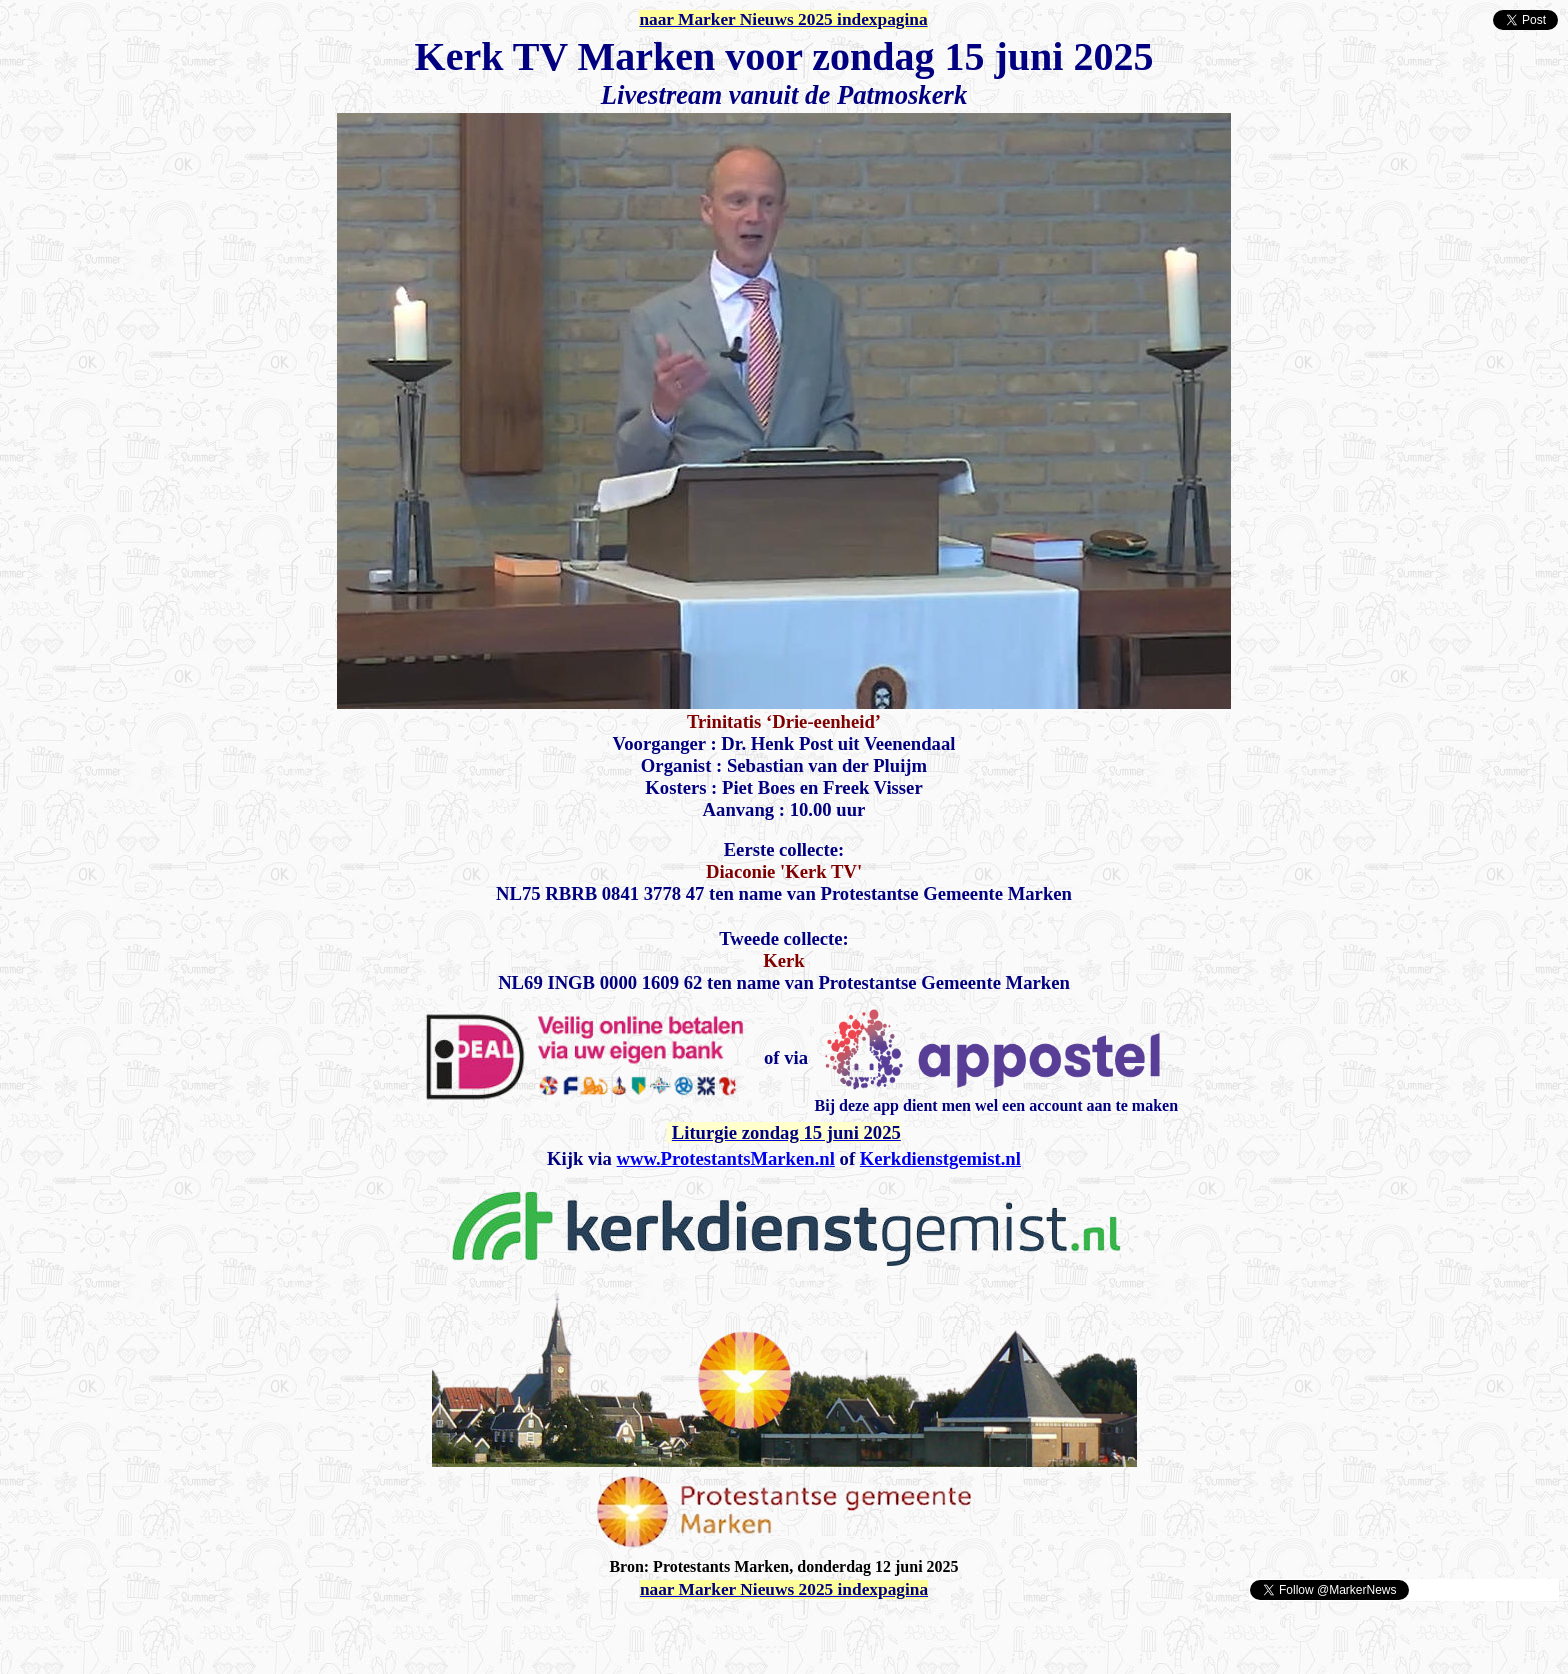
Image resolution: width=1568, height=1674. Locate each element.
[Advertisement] (242, 1632)
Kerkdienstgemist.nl (940, 1158)
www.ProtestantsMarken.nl (726, 1158)
